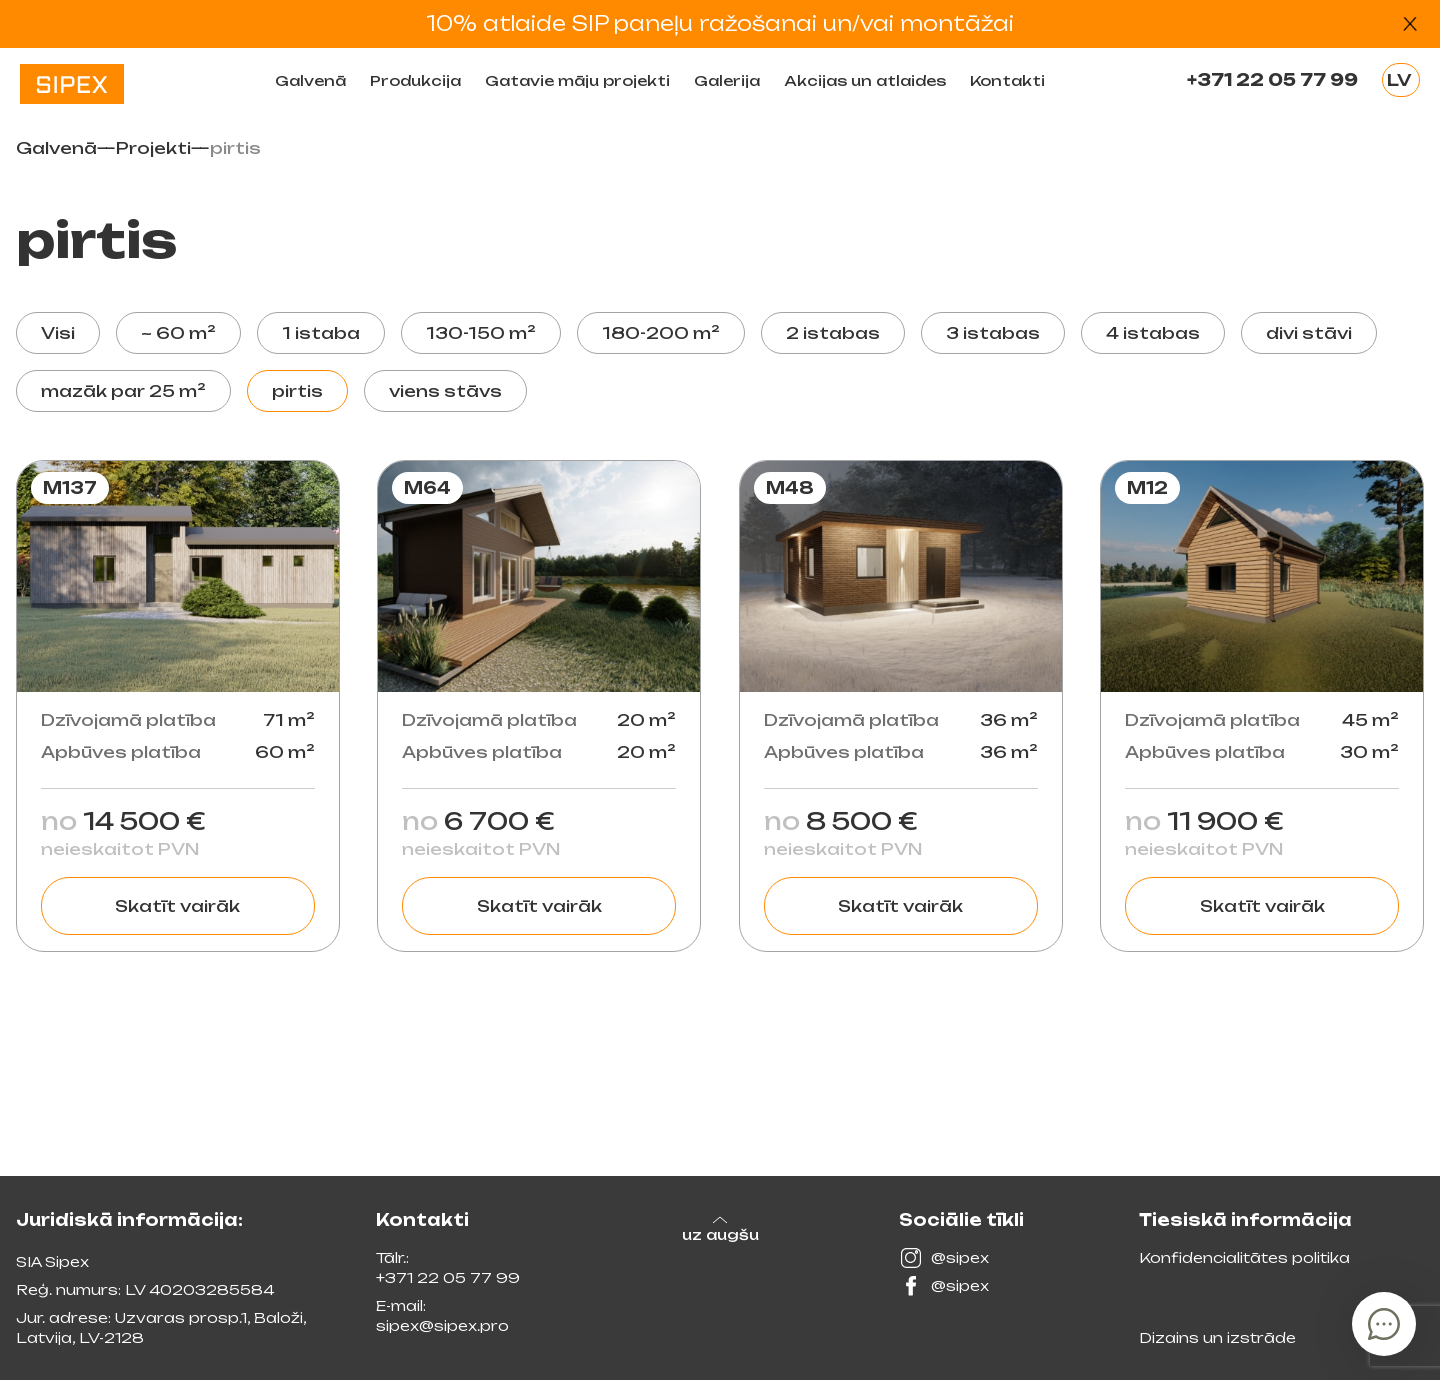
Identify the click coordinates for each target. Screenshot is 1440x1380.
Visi (58, 333)
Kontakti (1007, 80)
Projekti (153, 148)
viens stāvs (445, 391)
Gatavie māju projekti (577, 80)
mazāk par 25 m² (123, 391)
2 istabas (833, 333)
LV (1399, 80)
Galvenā (310, 80)
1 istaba (321, 333)
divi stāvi (1309, 333)
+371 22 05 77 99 (1272, 80)
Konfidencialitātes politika (1244, 1257)
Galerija (727, 80)
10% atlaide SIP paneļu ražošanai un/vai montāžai (720, 23)
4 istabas (1153, 333)
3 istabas (993, 333)
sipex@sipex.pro (442, 1325)
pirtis (297, 391)
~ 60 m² (178, 333)
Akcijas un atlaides (865, 80)
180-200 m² (661, 333)
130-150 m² (481, 333)
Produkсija (415, 80)
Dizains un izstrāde (1217, 1337)
